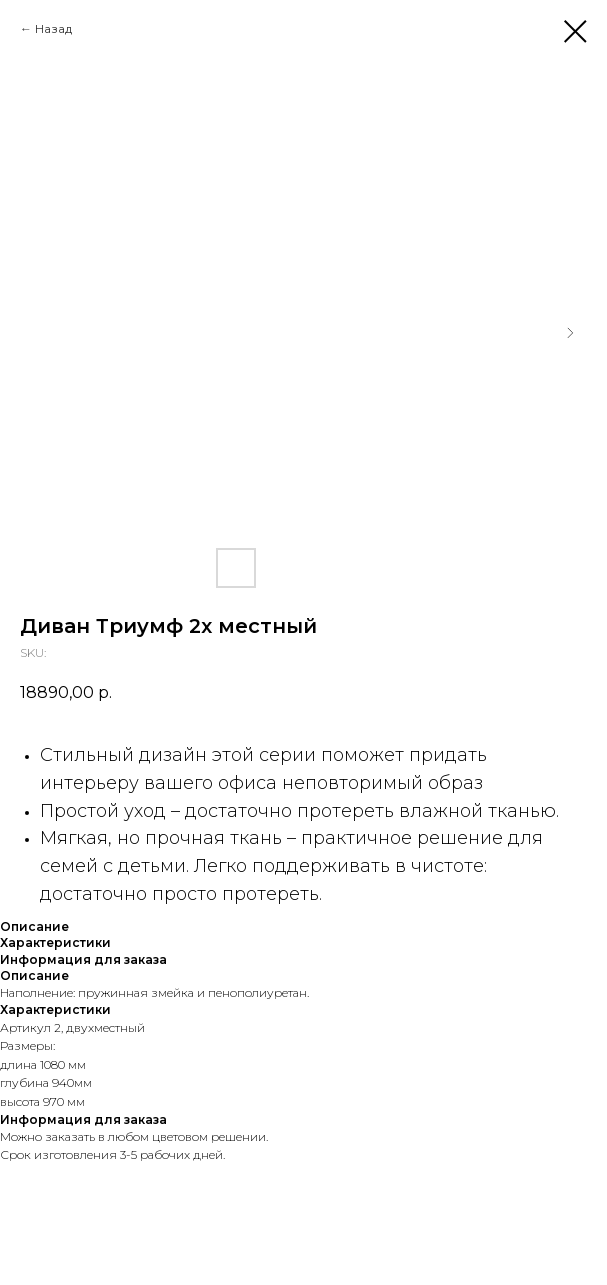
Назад (53, 28)
